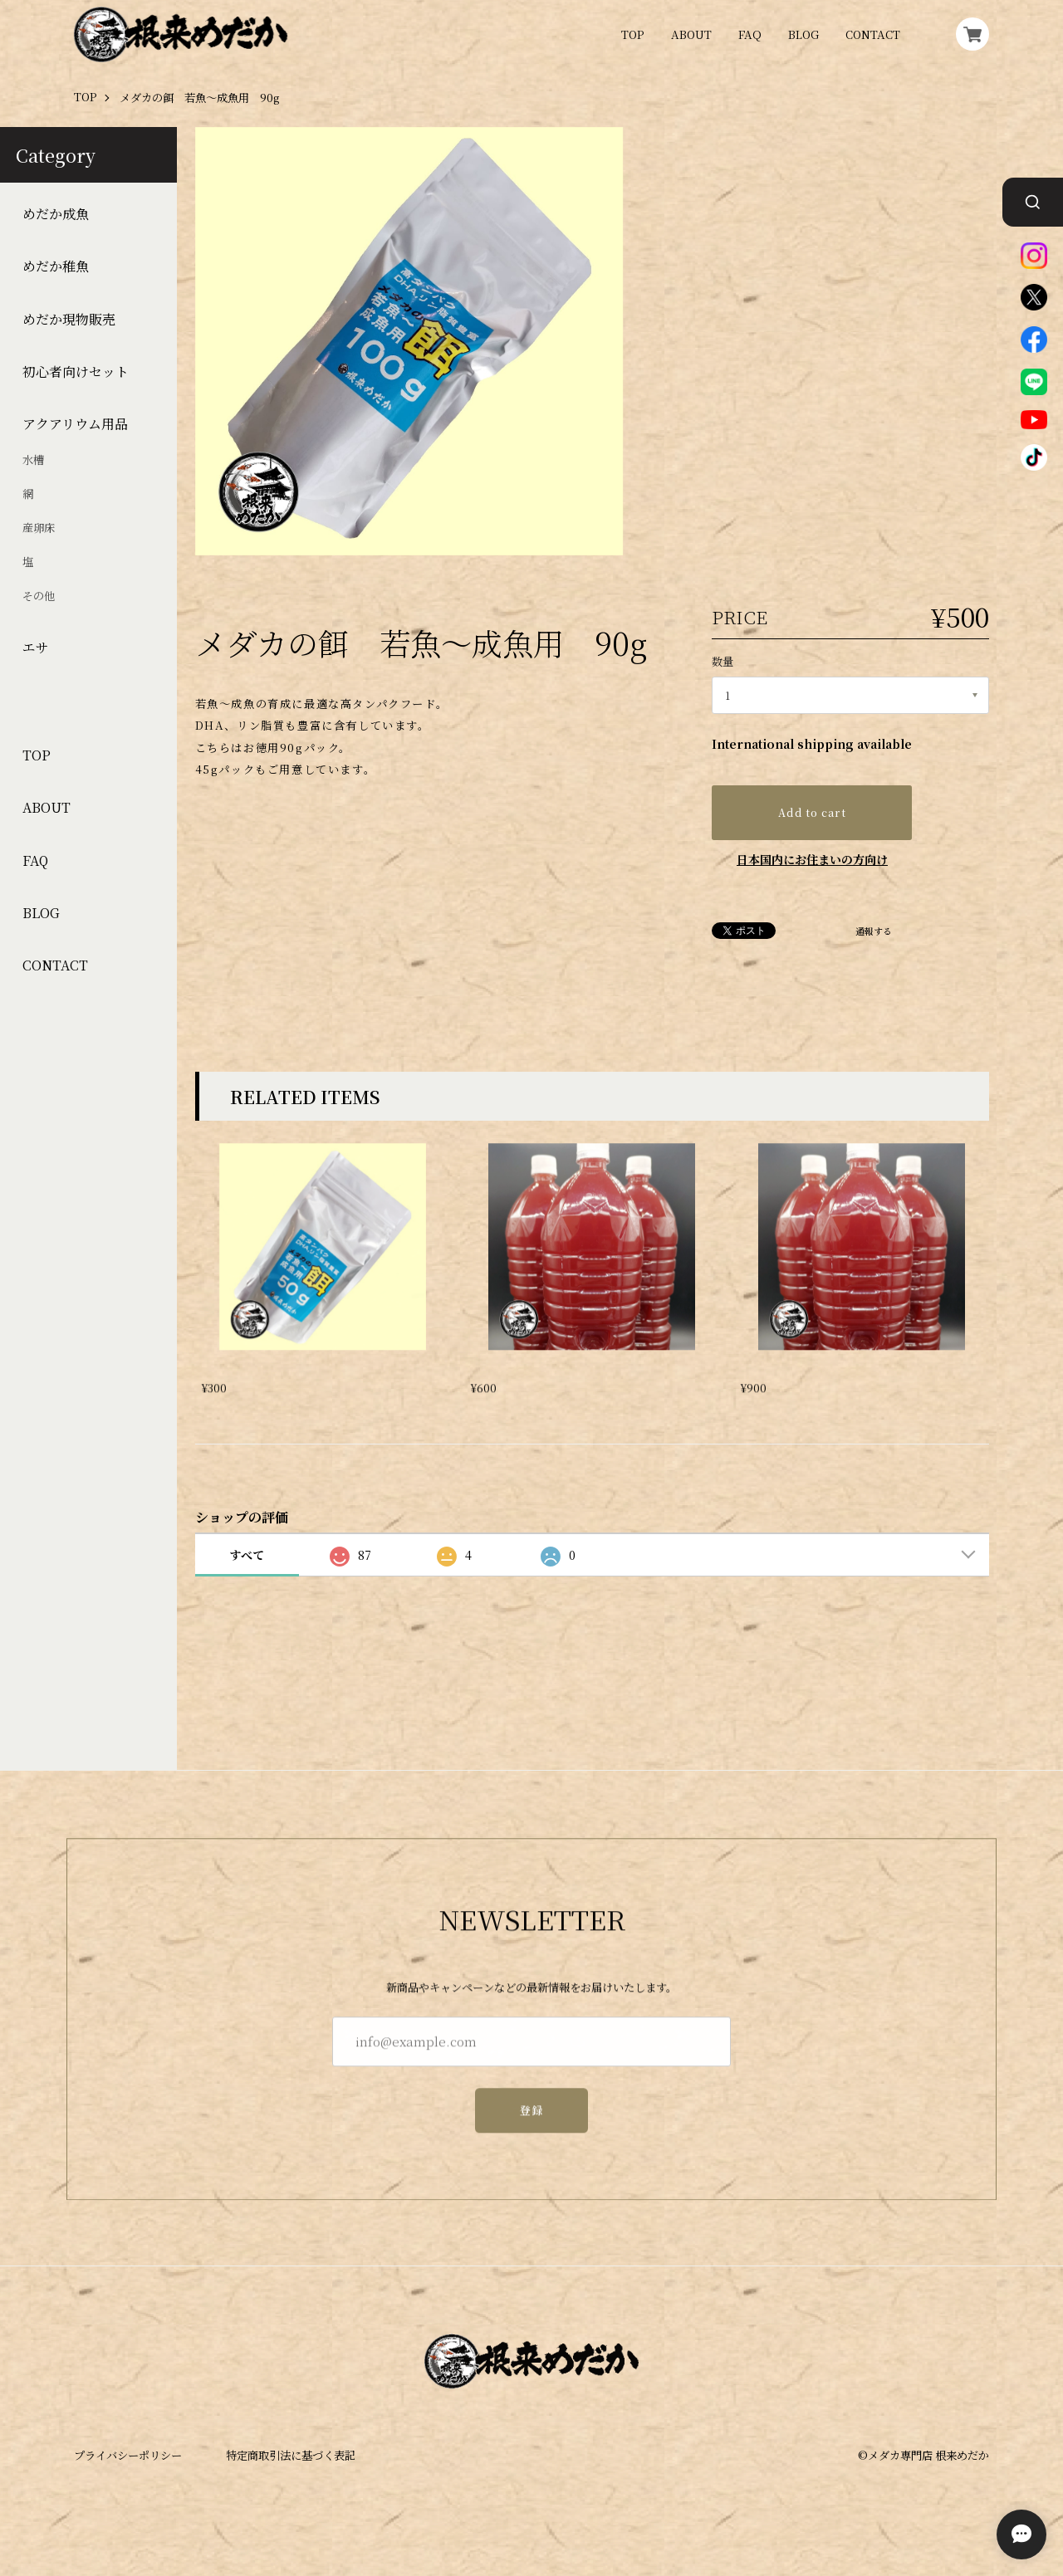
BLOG (803, 34)
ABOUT (691, 34)
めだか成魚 (55, 214)
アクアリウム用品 (75, 424)
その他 (38, 596)
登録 (532, 2122)
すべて (246, 1555)
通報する (873, 931)
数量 (722, 661)
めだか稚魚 (55, 266)
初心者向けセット (75, 372)
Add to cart (811, 812)
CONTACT (872, 34)
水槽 (33, 459)
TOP (632, 34)
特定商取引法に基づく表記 (290, 2455)
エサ (35, 647)
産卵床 (38, 528)
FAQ (750, 34)
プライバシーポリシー (128, 2455)
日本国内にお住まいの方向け (812, 859)
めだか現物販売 (68, 319)
